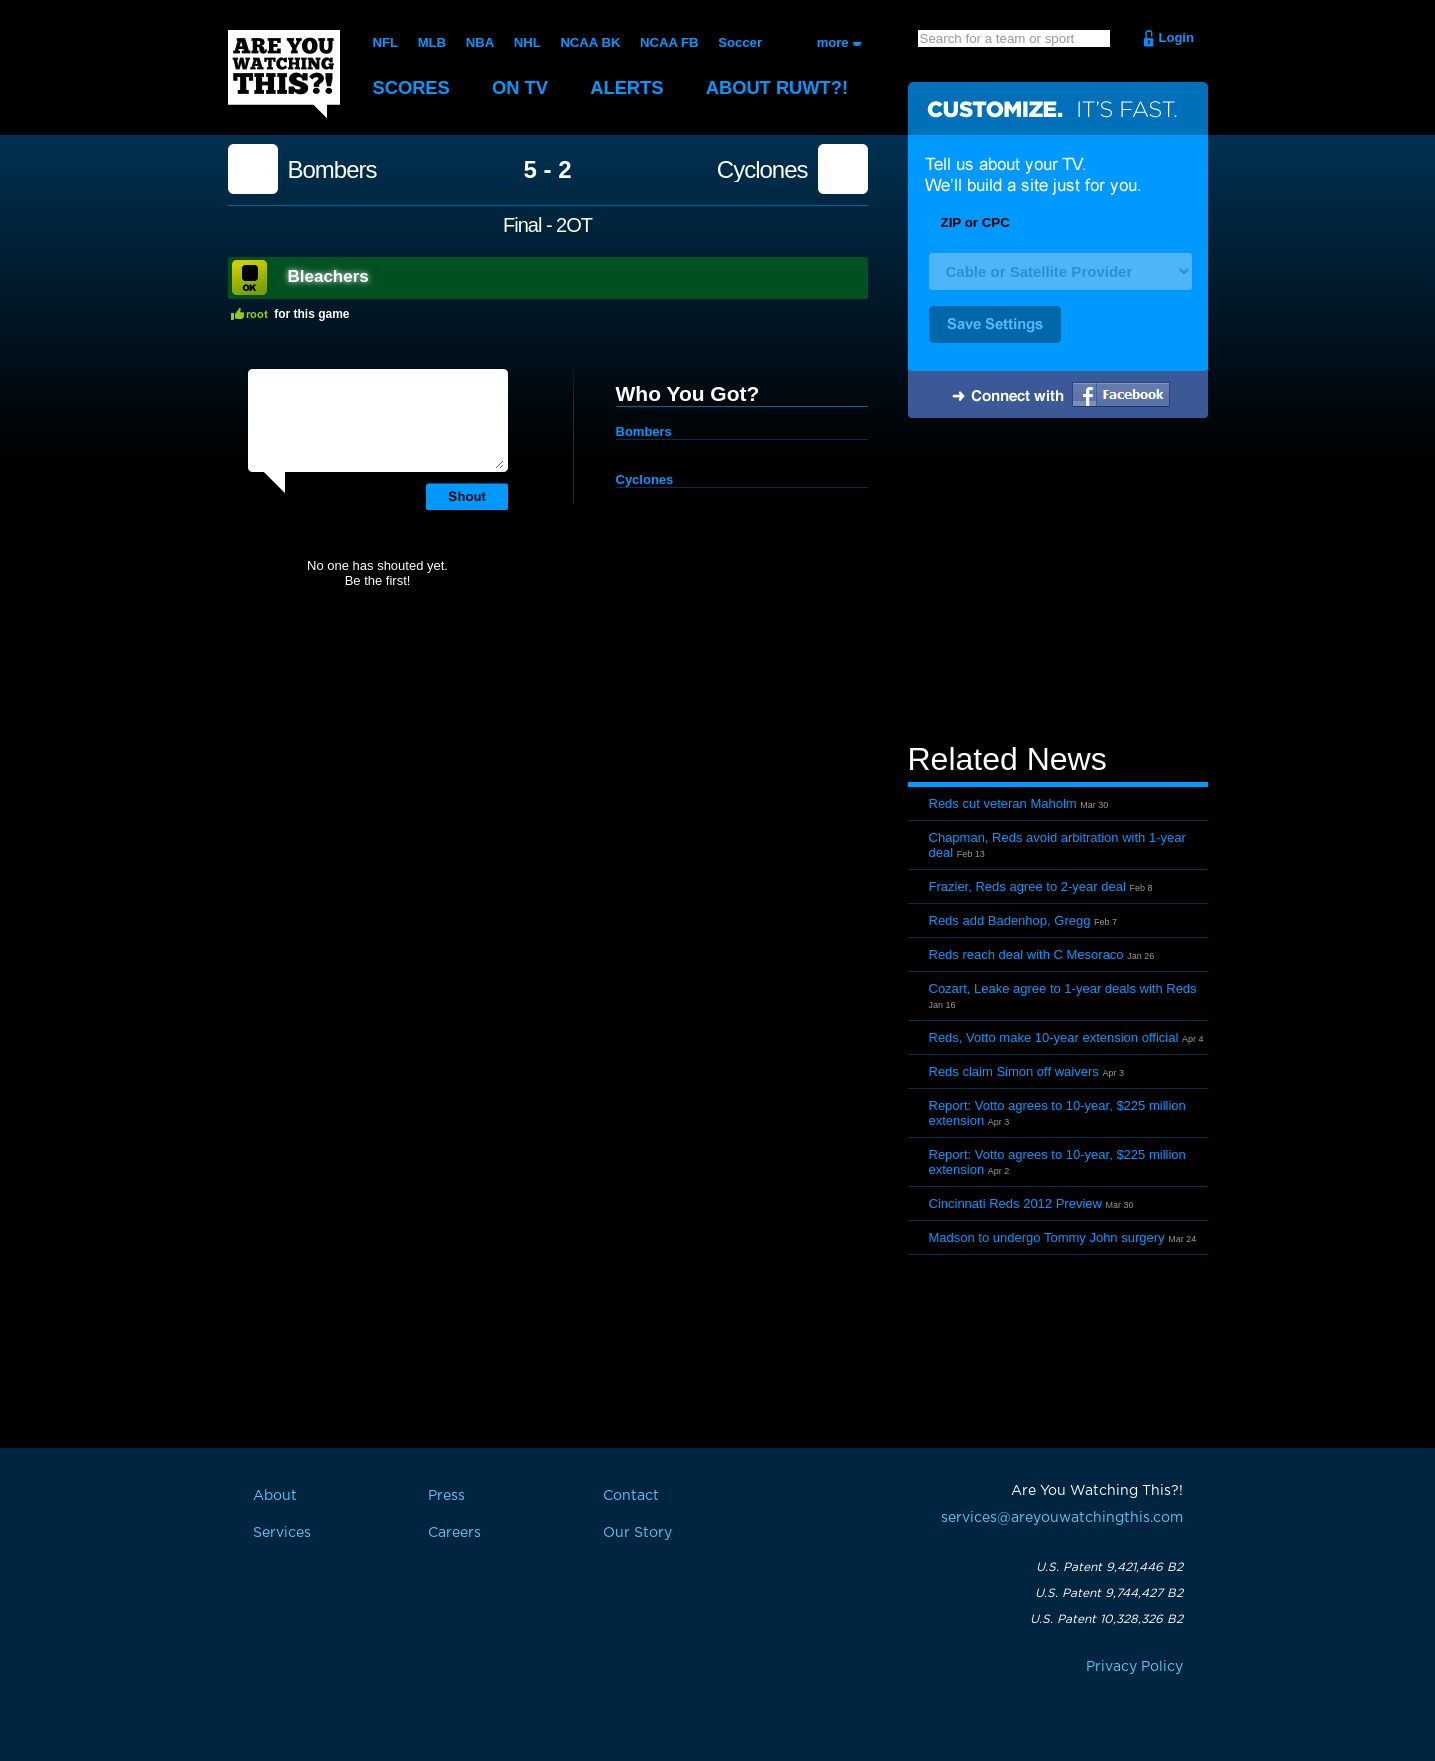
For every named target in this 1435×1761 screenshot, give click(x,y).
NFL (385, 42)
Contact (631, 1496)
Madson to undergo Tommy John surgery (1047, 1237)
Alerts (633, 87)
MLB (431, 42)
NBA (479, 42)
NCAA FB (667, 42)
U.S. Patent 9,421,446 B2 (1109, 1567)
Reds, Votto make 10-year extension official (1054, 1037)
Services (282, 1533)
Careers (454, 1533)
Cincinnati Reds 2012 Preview (1015, 1203)
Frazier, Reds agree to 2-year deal (1027, 886)
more (833, 42)
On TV (524, 87)
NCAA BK (588, 42)
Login (1176, 37)
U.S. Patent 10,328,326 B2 (1106, 1619)
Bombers (332, 170)
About (788, 87)
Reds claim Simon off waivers (1014, 1071)
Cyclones (762, 170)
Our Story (637, 1533)
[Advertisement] (1058, 583)
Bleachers (328, 276)
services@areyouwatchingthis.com (1062, 1518)
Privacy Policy (1134, 1667)
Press (446, 1496)
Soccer (737, 42)
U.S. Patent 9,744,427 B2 (1109, 1593)
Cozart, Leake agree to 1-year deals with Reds (1063, 988)
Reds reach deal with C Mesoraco (1026, 954)
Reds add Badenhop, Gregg (1010, 920)
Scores (413, 87)
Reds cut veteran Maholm (1003, 803)
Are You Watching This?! (284, 74)
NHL (526, 42)
